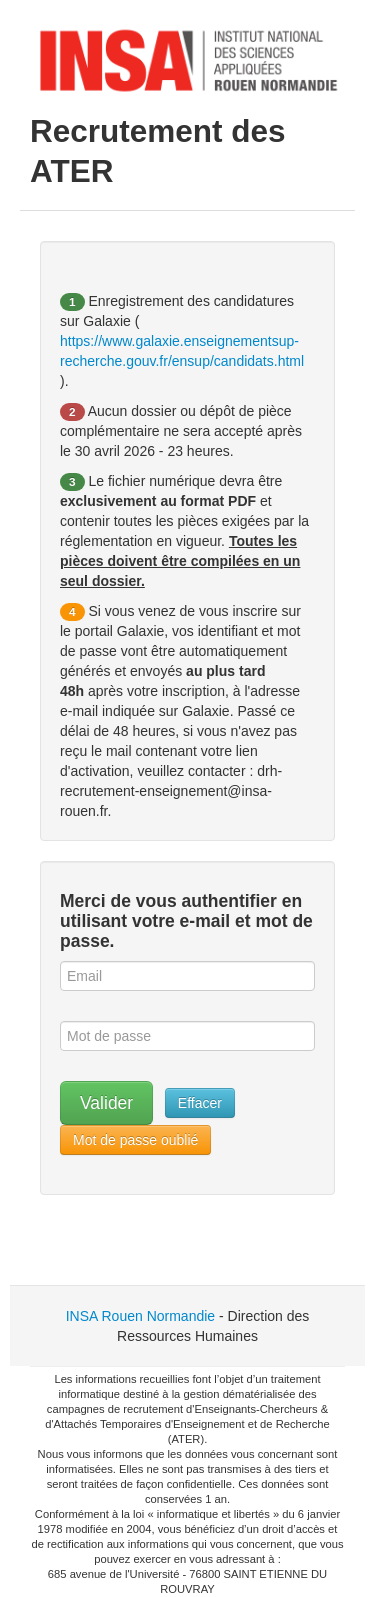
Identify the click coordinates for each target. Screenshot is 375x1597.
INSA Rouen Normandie (140, 1316)
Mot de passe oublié (135, 1140)
